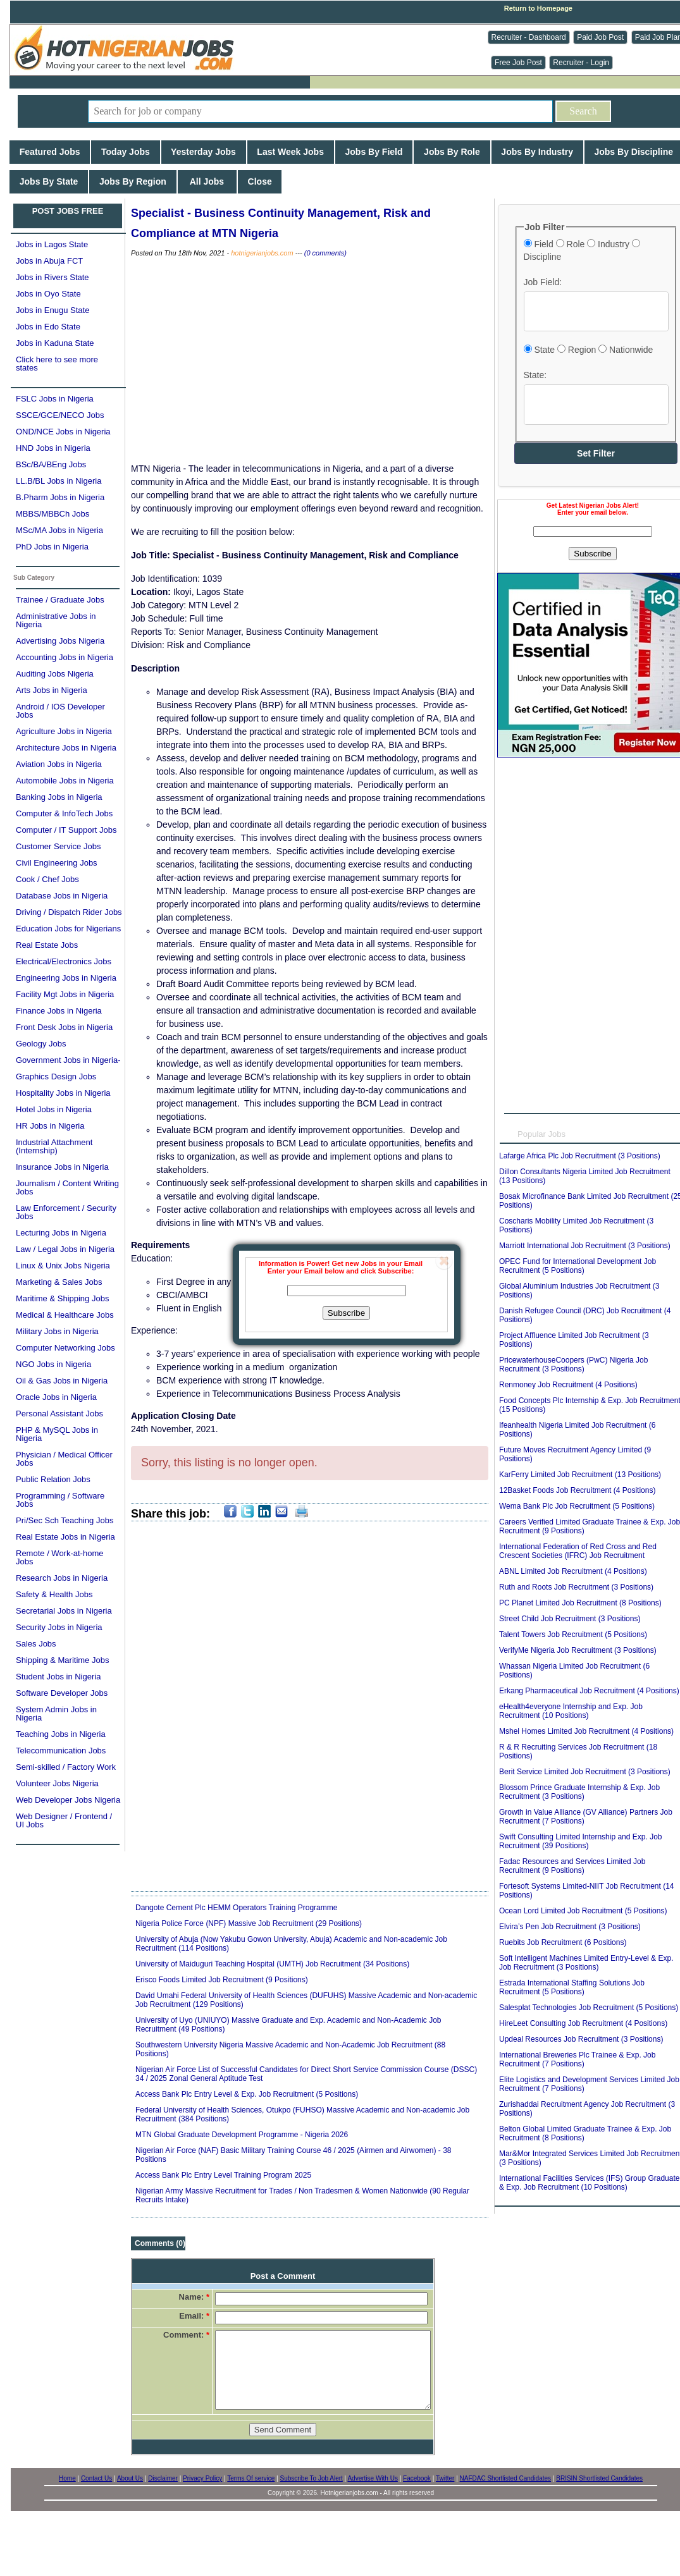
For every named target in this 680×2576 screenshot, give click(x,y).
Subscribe (346, 1313)
